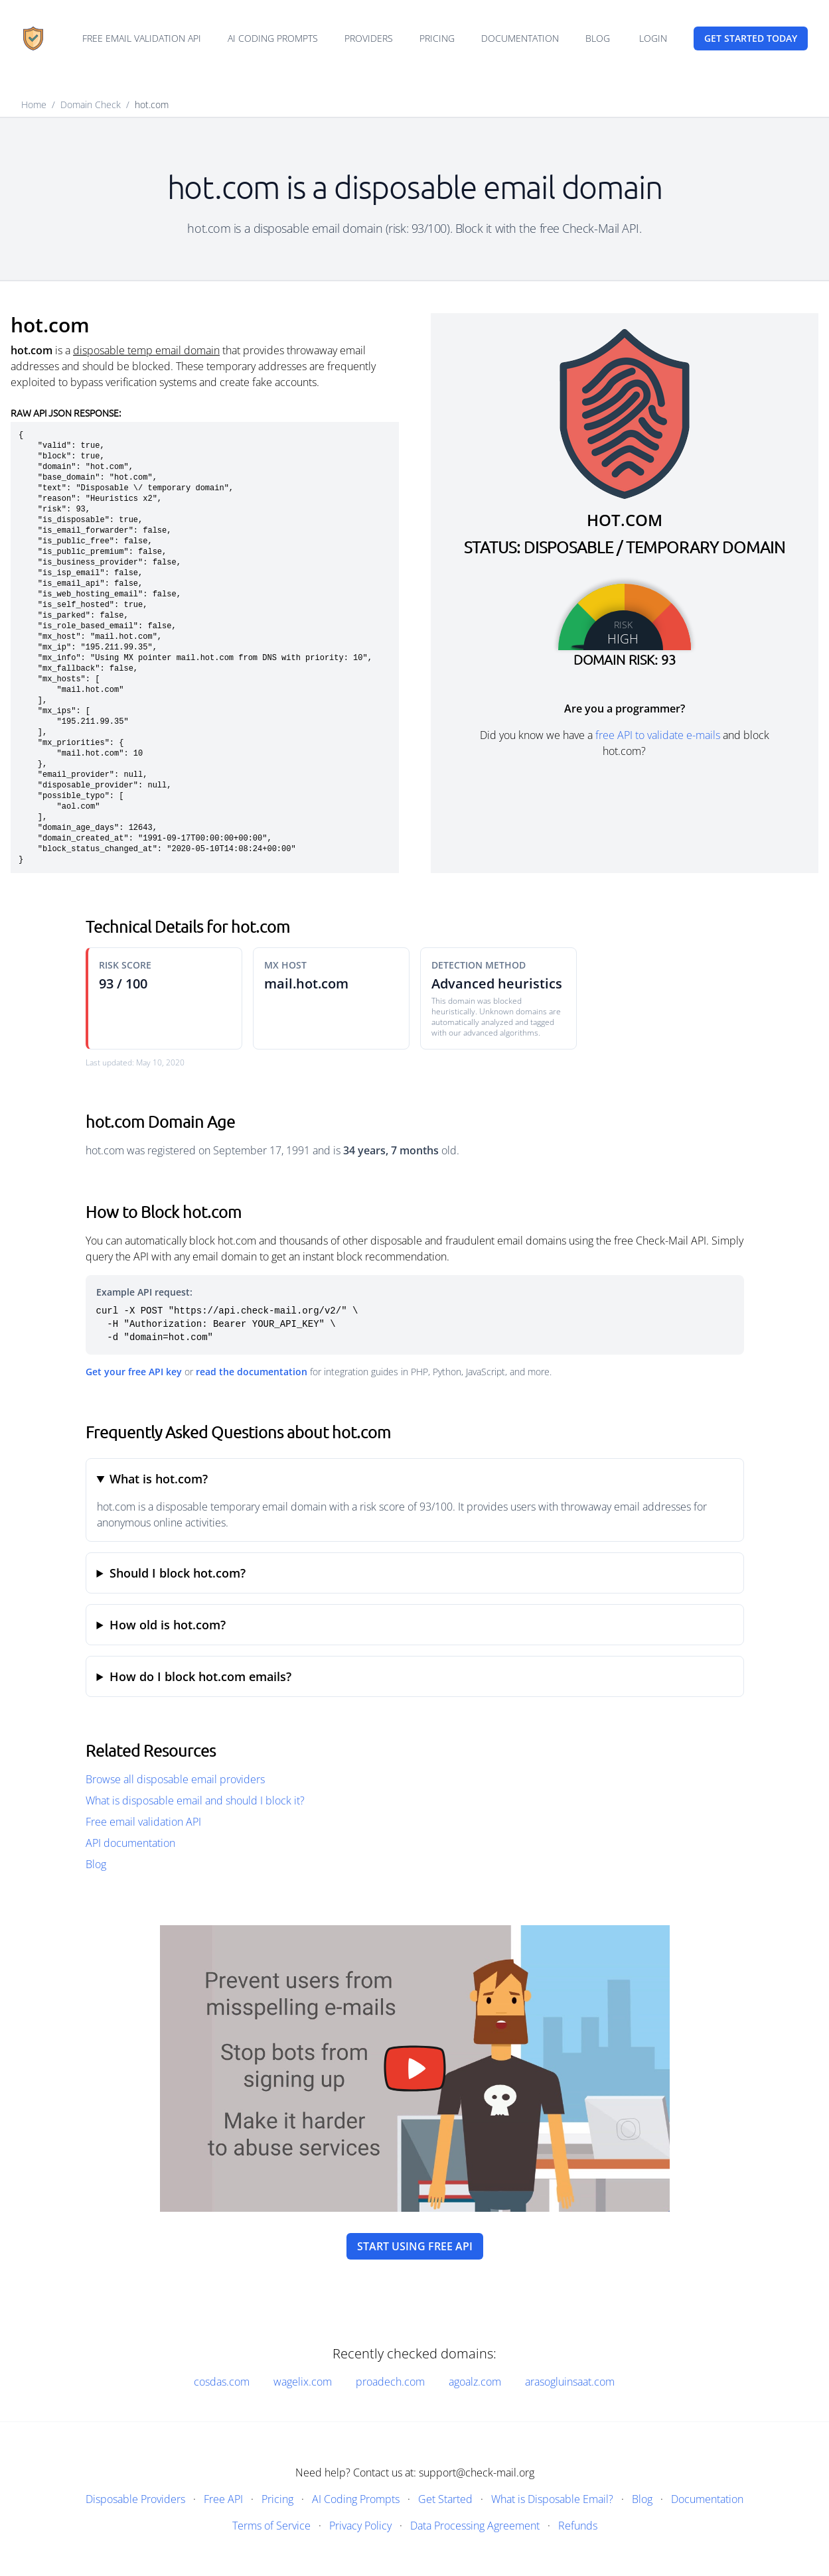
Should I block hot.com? (178, 1573)
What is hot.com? (159, 1479)
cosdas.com (222, 2381)
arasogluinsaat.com (570, 2381)
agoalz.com (475, 2381)
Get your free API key (134, 1371)
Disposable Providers (135, 2499)
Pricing (437, 38)
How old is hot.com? (168, 1625)
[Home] (33, 38)
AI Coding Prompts (273, 38)
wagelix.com (302, 2381)
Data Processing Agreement (475, 2525)
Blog (597, 38)
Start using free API (415, 2246)
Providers (368, 38)
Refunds (577, 2525)
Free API (223, 2499)
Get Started (445, 2499)
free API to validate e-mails (657, 735)
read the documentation (251, 1371)
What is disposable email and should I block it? (195, 1800)
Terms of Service (271, 2525)
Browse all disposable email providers (175, 1779)
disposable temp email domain (146, 350)
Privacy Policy (360, 2525)
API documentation (130, 1843)
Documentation (520, 38)
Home (33, 104)
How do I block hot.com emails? (200, 1676)
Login (653, 38)
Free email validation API (141, 38)
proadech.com (390, 2381)
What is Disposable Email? (552, 2499)
